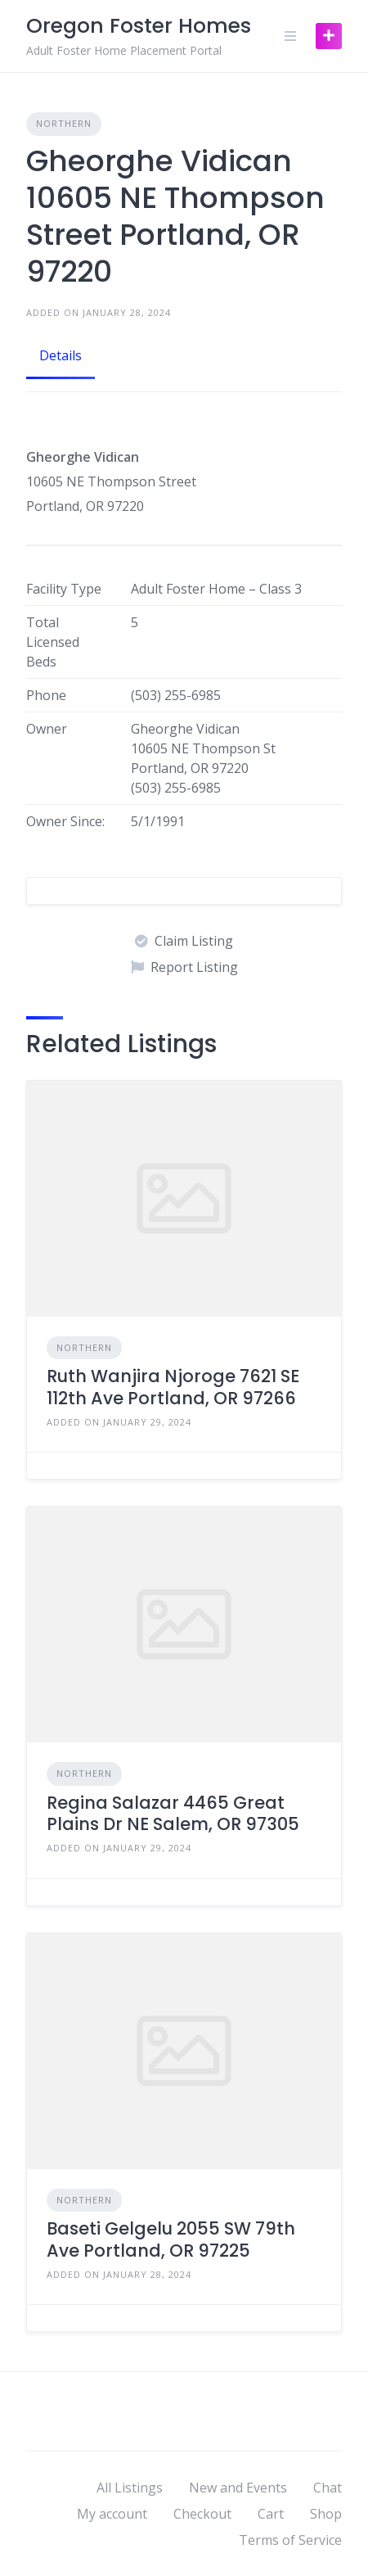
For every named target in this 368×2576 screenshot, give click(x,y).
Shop (326, 2514)
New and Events (238, 2488)
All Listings (129, 2488)
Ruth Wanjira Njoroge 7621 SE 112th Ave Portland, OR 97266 (173, 1386)
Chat (327, 2488)
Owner (46, 729)
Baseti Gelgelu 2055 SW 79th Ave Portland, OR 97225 (171, 2239)
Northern (64, 123)
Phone (46, 695)
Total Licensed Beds (52, 642)
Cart (271, 2514)
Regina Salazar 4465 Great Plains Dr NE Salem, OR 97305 (173, 1813)
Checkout (202, 2514)
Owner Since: (65, 821)
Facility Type (63, 589)
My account (112, 2514)
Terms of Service (290, 2540)
